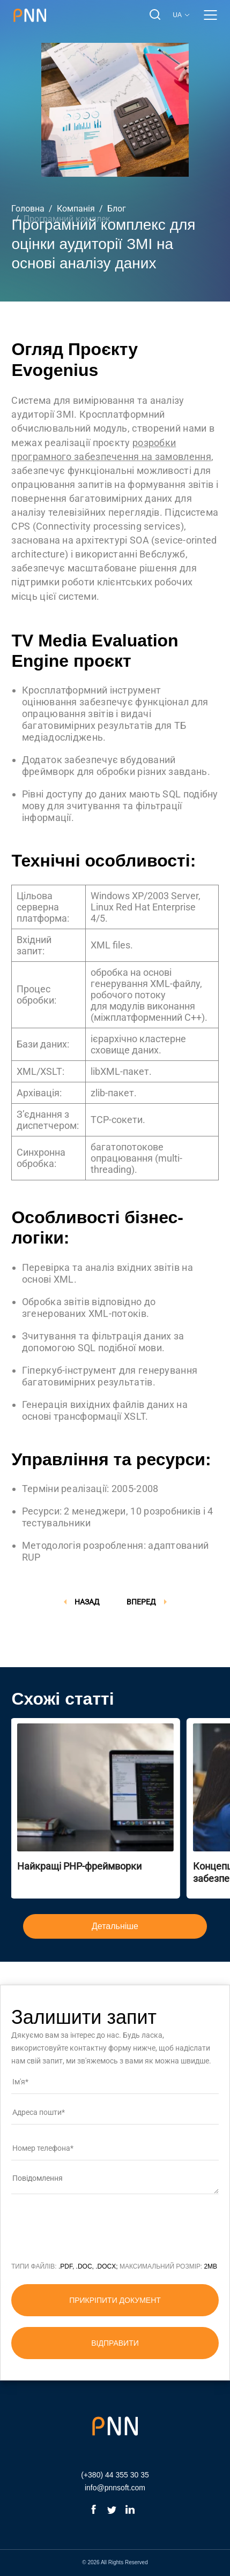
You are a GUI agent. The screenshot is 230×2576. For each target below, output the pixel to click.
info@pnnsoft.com (115, 2487)
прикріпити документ (115, 2300)
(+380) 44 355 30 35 (115, 2474)
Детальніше (115, 1926)
